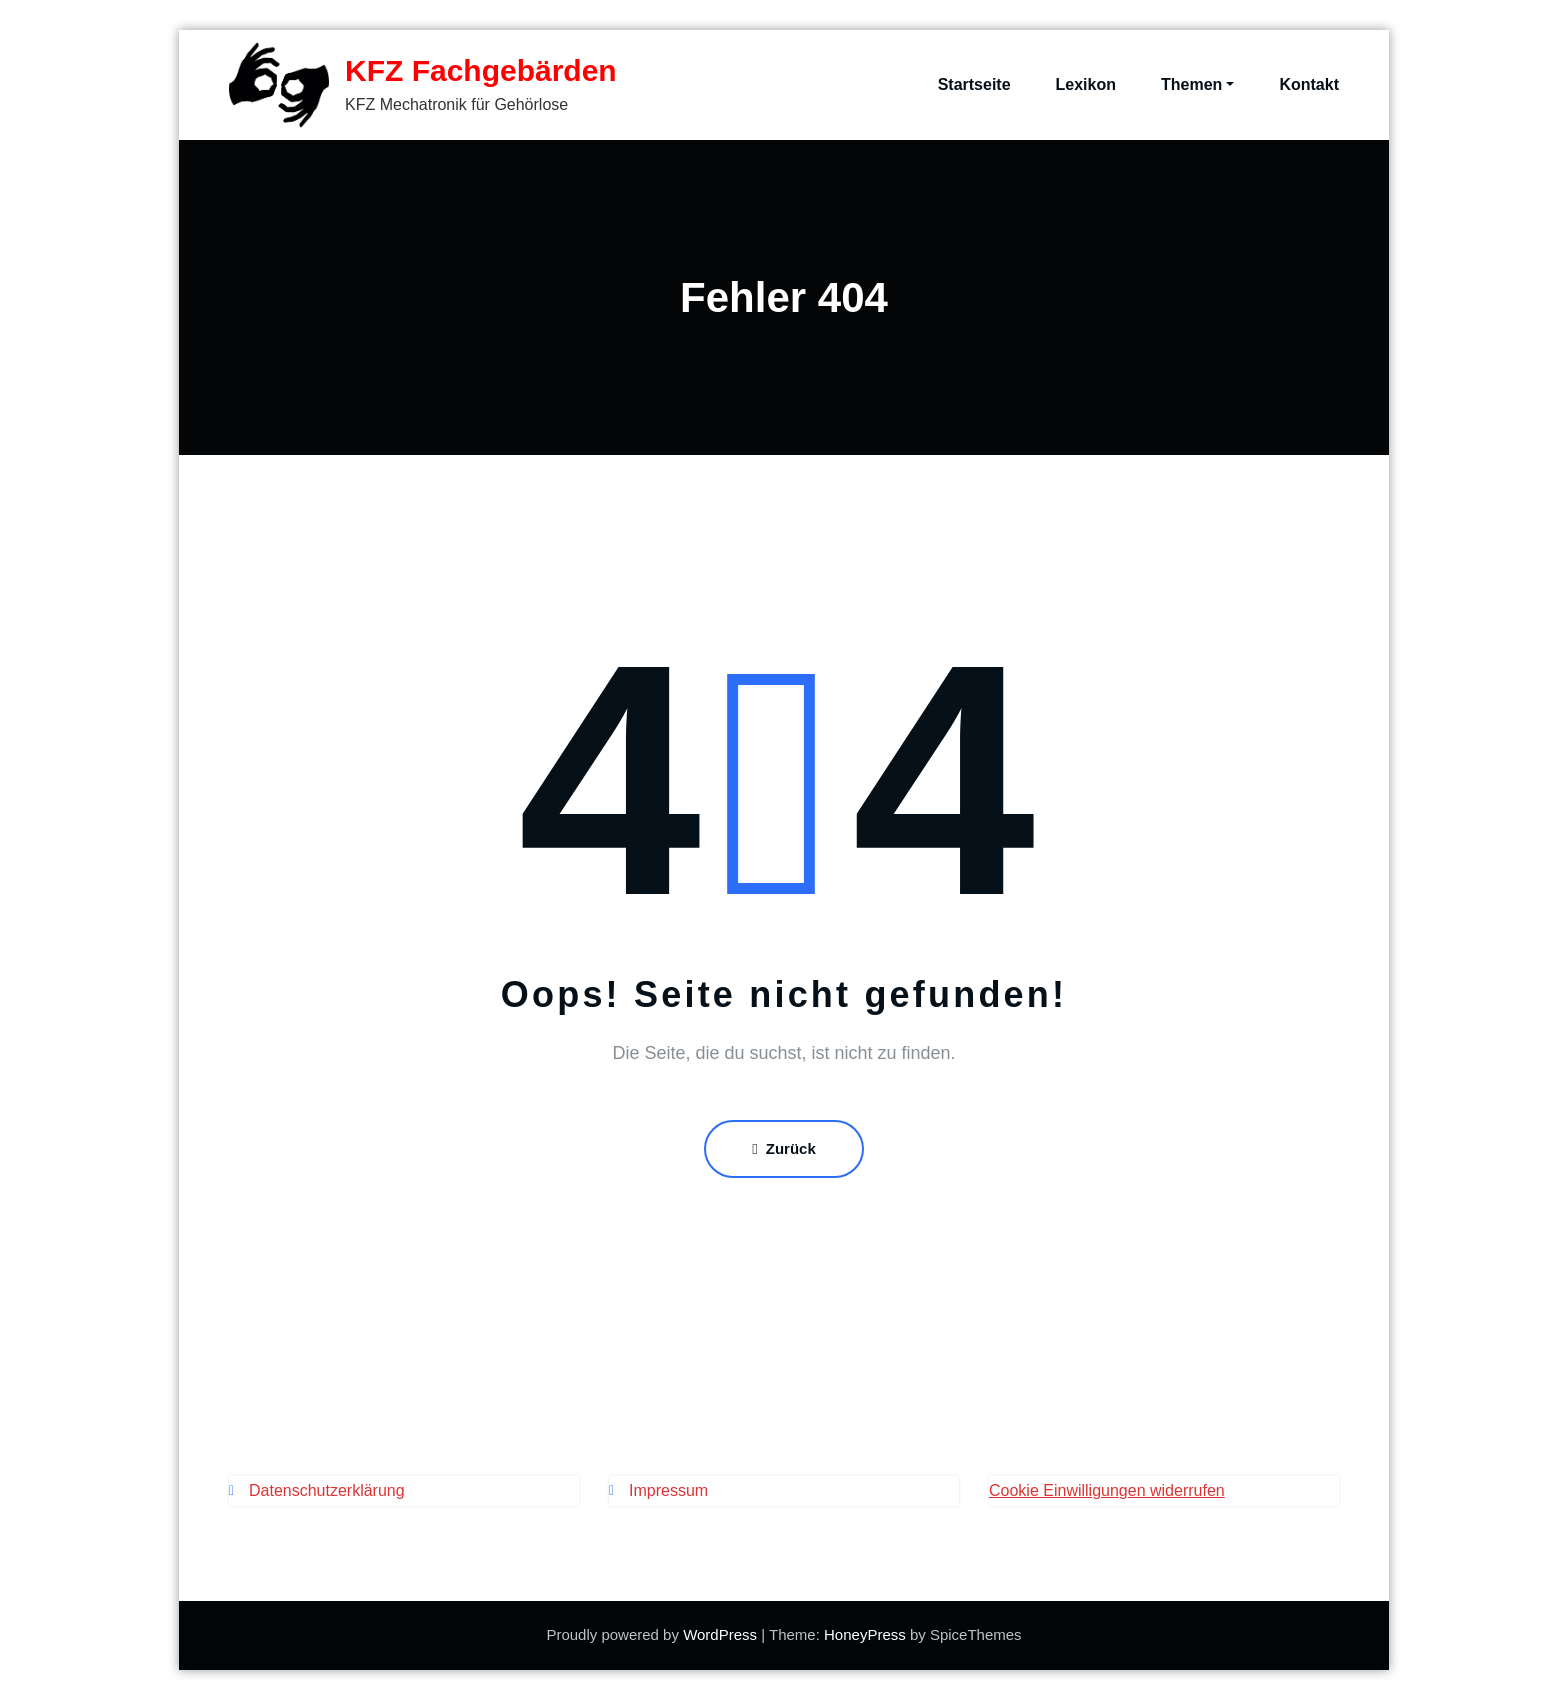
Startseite (974, 84)
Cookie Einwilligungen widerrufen (1107, 1490)
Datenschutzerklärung (327, 1490)
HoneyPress (865, 1634)
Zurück (784, 1148)
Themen (1197, 84)
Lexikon (1086, 84)
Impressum (668, 1490)
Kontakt (1309, 84)
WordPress (720, 1634)
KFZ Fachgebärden (481, 70)
